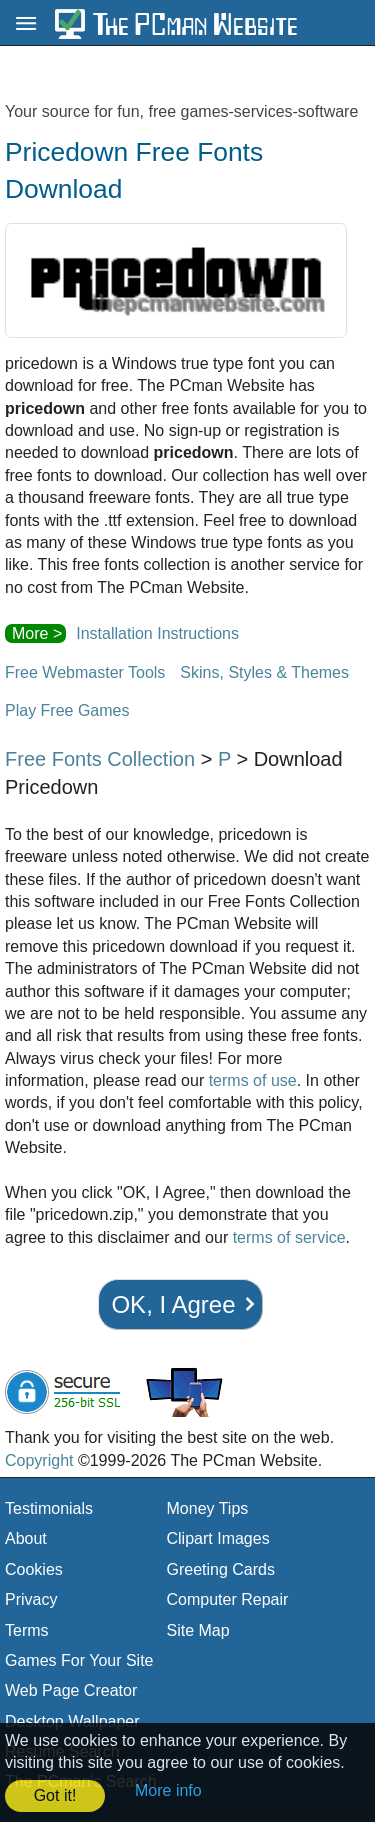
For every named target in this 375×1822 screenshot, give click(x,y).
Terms (27, 1630)
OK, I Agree (173, 1304)
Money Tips (208, 1508)
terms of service (289, 1237)
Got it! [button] (55, 1795)
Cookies (34, 1569)
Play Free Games (67, 710)
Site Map (198, 1630)
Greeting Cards (221, 1569)
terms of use (253, 1080)
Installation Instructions (157, 633)
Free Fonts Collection (100, 759)
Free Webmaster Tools (85, 672)
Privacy (31, 1599)
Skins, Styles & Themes (264, 672)
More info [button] (168, 1790)
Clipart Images (218, 1538)
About (26, 1538)
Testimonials (49, 1508)
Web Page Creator (71, 1690)
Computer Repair (228, 1599)
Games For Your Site (79, 1660)
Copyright (39, 1460)
